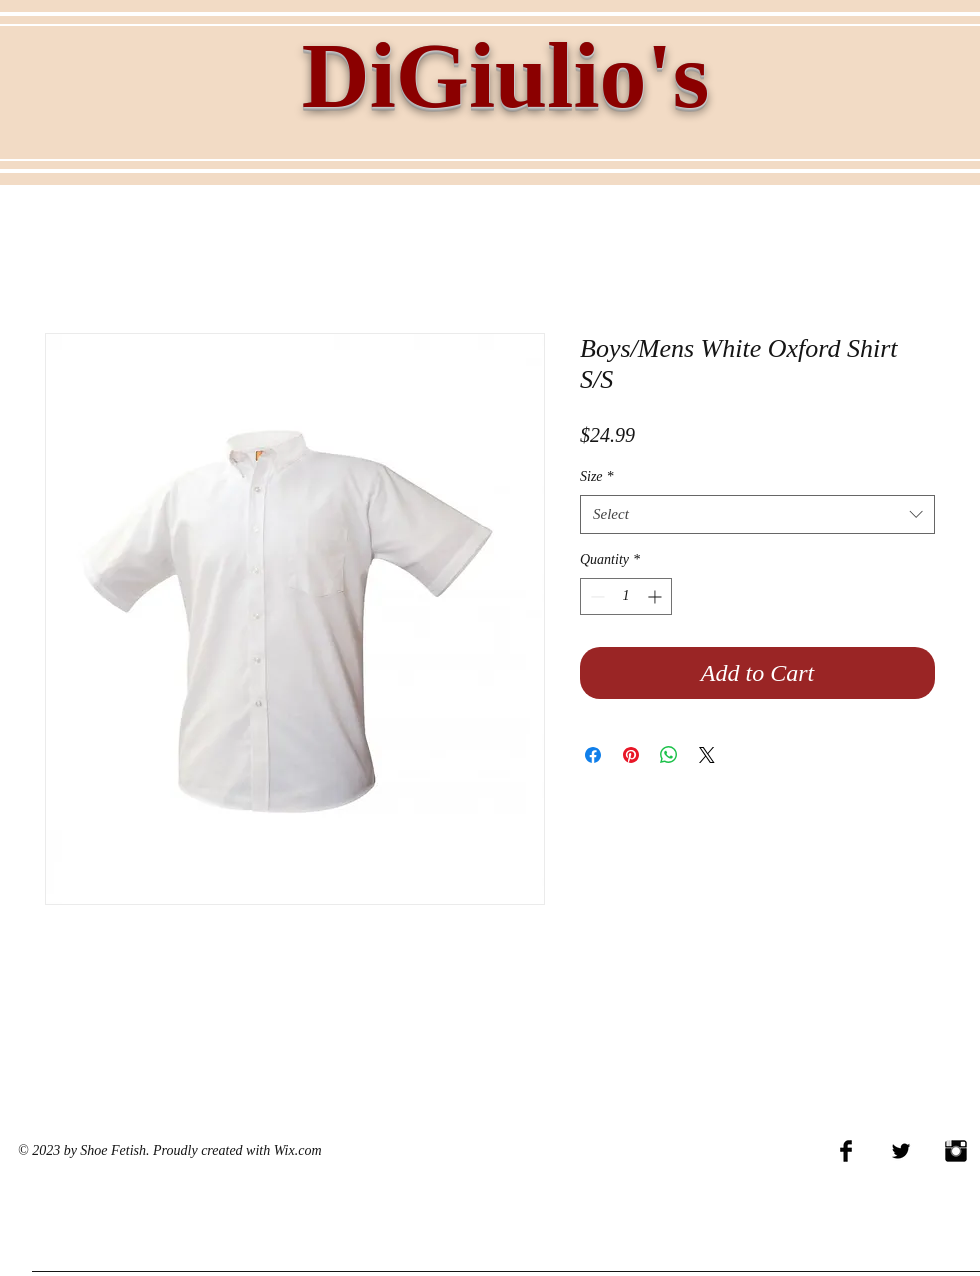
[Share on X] (707, 755)
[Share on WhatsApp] (669, 755)
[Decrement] (595, 596)
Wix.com (298, 1150)
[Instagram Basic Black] (956, 1151)
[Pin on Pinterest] (631, 755)
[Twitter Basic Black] (901, 1151)
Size (597, 476)
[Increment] (656, 596)
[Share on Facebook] (593, 755)
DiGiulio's (505, 75)
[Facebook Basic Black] (846, 1151)
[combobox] (757, 514)
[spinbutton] (626, 596)
